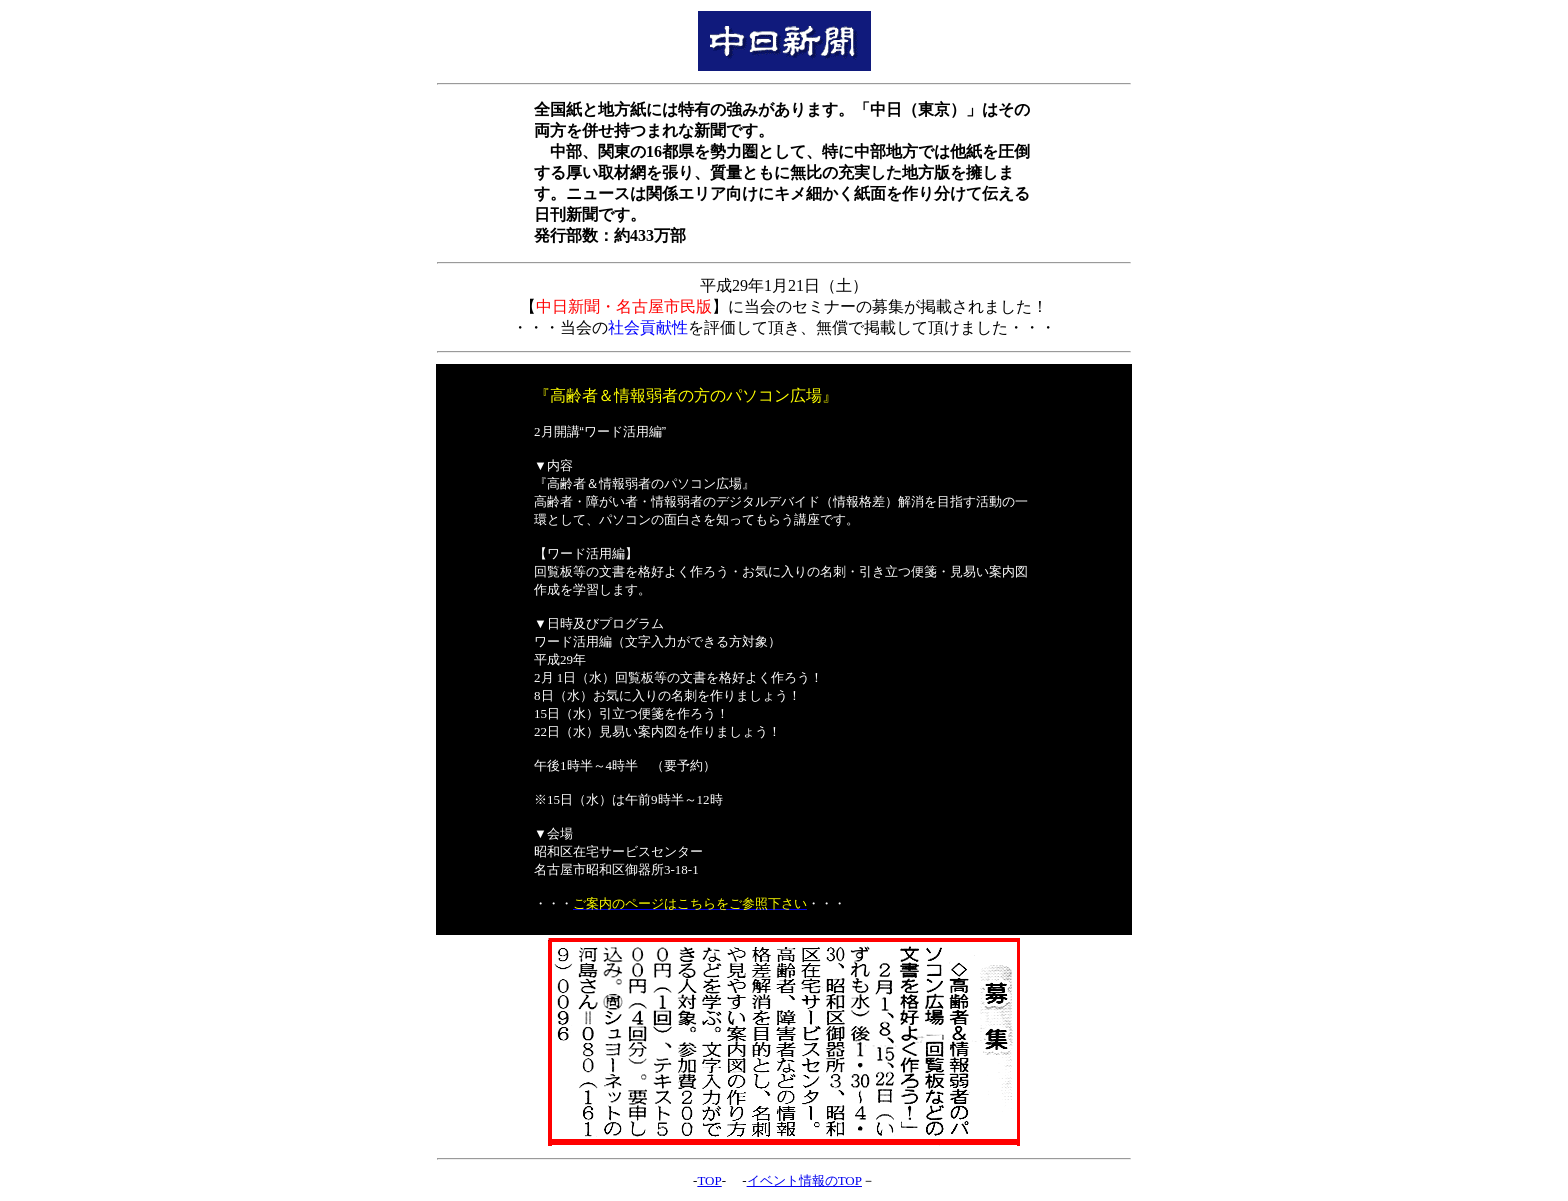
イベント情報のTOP (804, 1180)
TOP (709, 1180)
